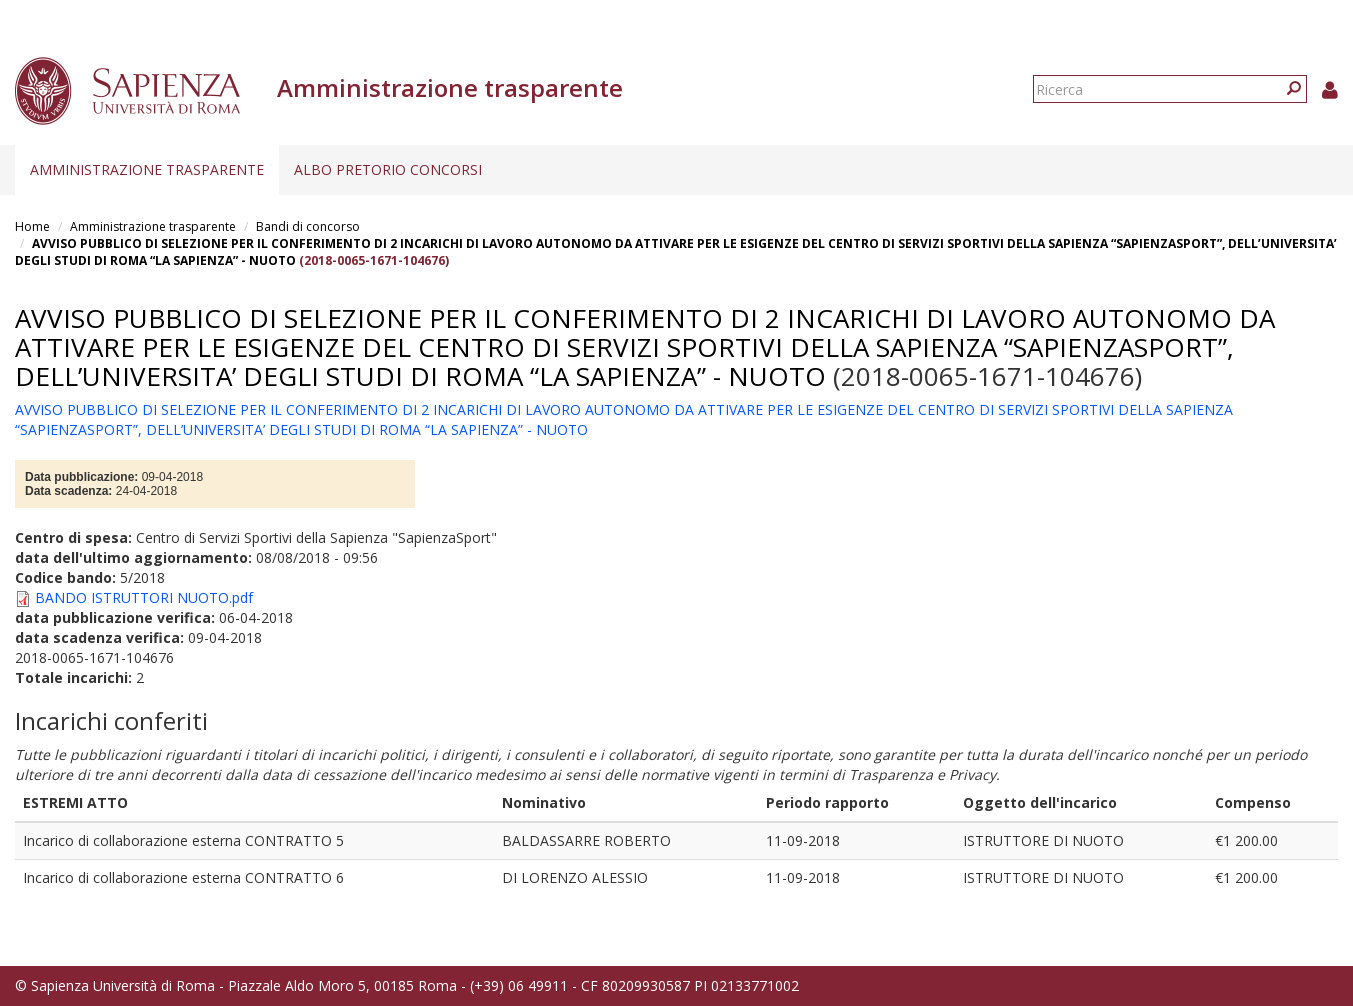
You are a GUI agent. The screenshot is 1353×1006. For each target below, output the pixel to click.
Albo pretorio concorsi (388, 169)
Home (32, 226)
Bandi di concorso (308, 226)
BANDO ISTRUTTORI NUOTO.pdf (144, 597)
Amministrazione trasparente (147, 169)
